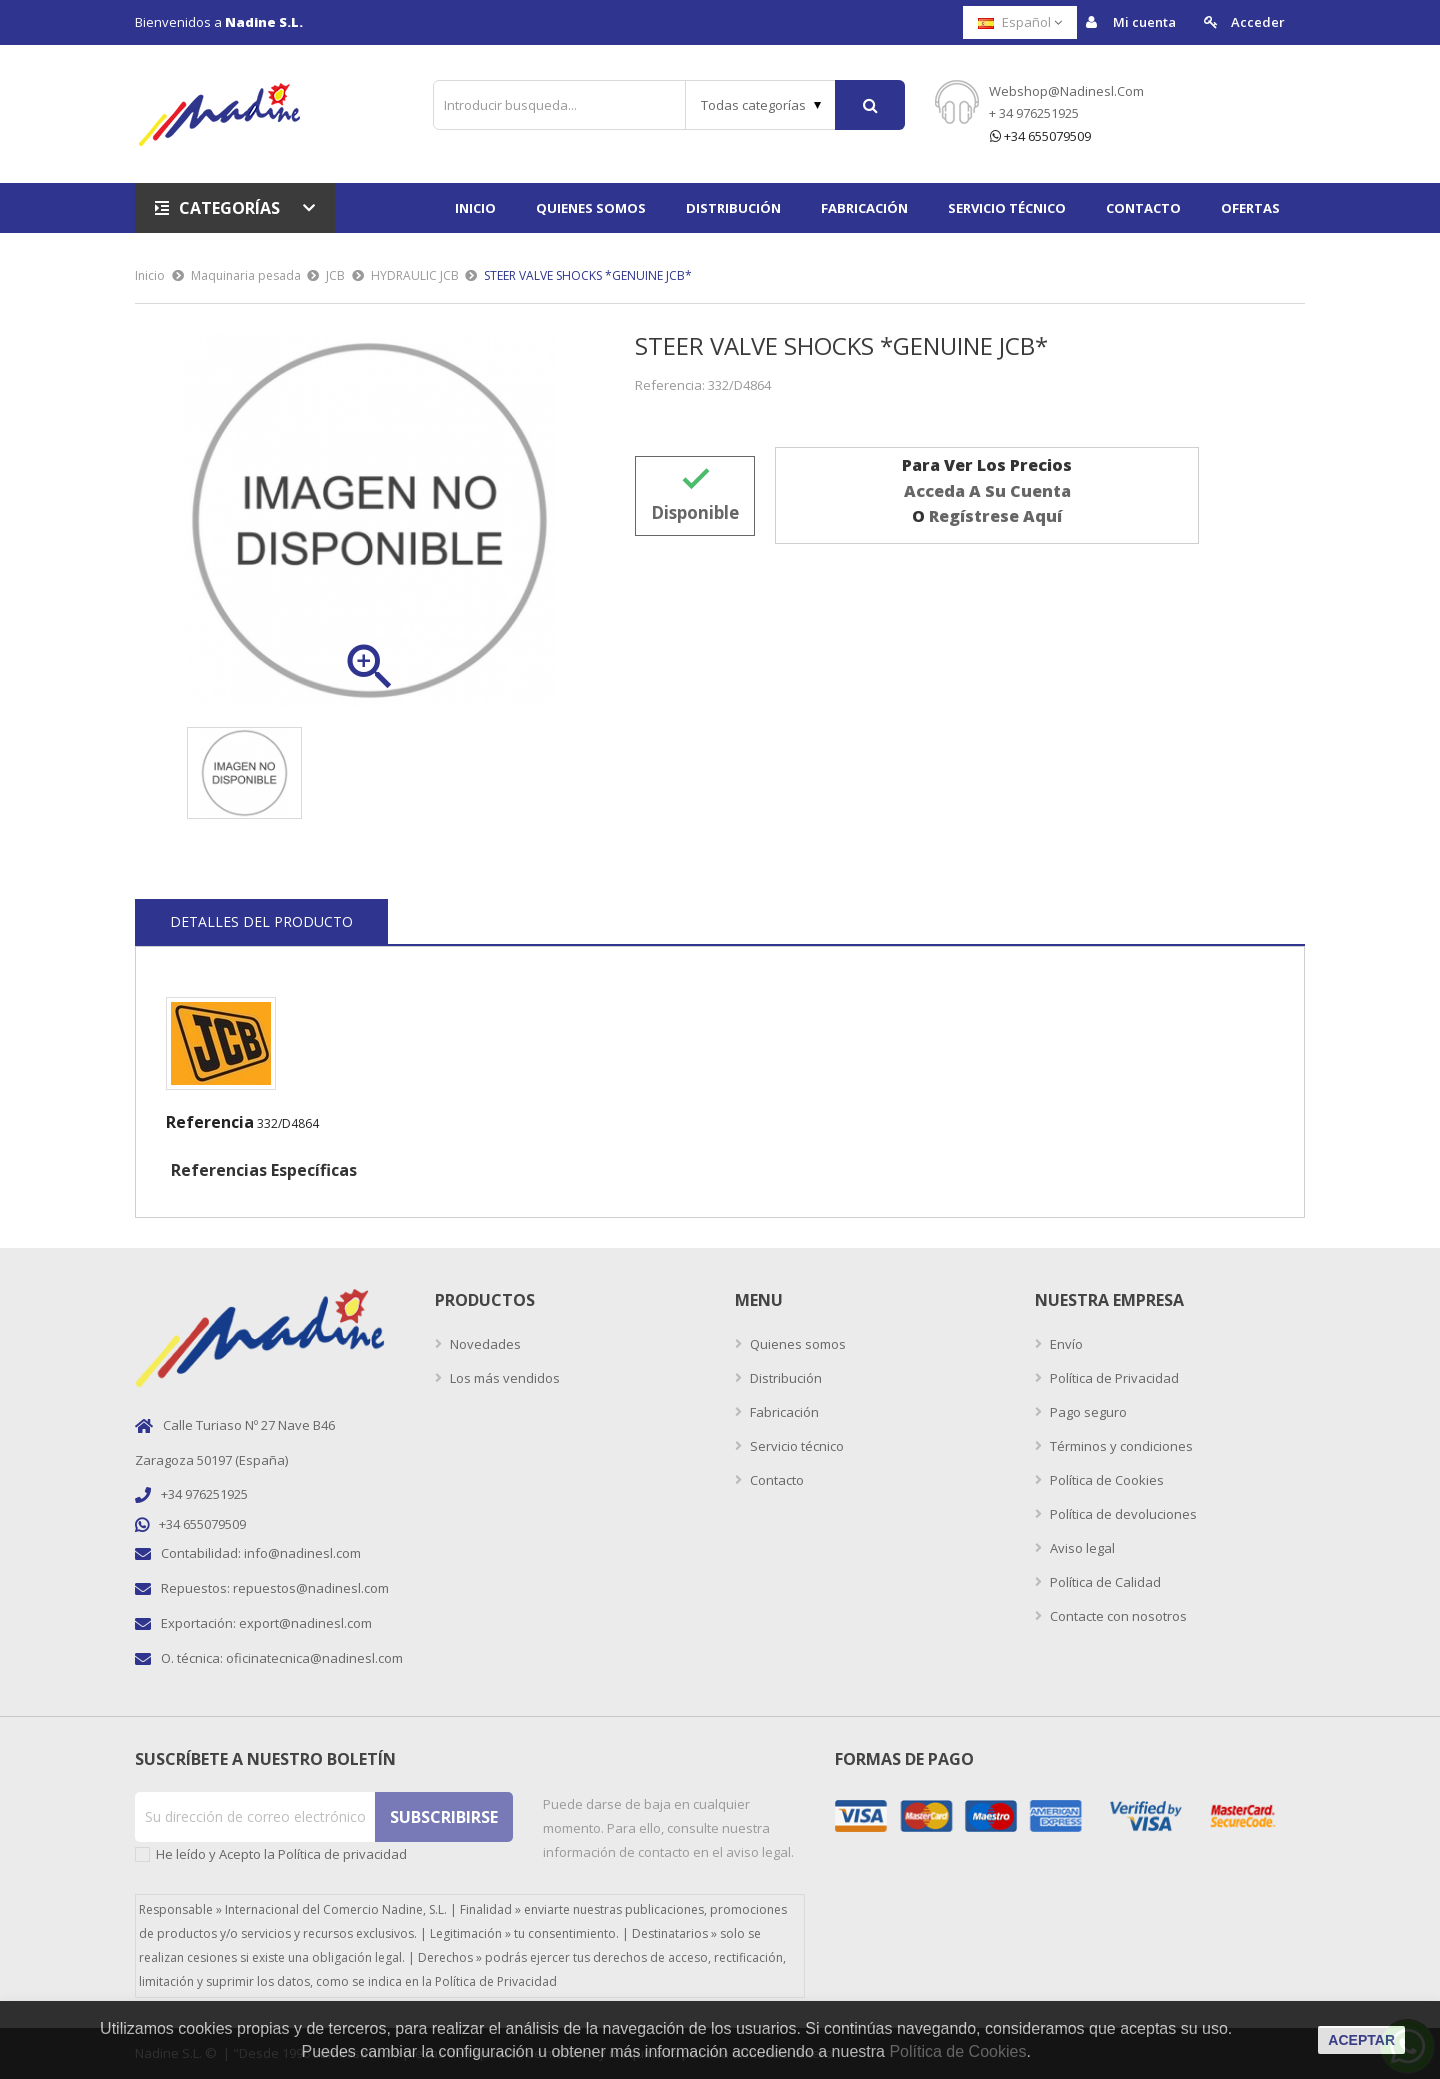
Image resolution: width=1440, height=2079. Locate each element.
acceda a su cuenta (987, 491)
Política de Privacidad (1113, 1378)
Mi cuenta (1131, 22)
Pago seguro (1087, 1412)
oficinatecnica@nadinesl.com (314, 1658)
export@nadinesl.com (305, 1623)
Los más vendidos (503, 1378)
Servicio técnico (795, 1446)
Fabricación (783, 1412)
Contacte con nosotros (1117, 1616)
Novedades (484, 1344)
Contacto (775, 1480)
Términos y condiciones (1120, 1446)
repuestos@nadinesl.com (311, 1588)
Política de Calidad (1104, 1582)
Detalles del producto (261, 921)
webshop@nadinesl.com (1066, 91)
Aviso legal (1081, 1548)
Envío (1065, 1344)
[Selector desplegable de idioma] (1020, 22)
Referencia (210, 1122)
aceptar (1361, 2040)
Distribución (784, 1378)
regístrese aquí (995, 516)
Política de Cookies (1105, 1480)
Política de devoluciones (1122, 1514)
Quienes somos (796, 1344)
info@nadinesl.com (302, 1553)
